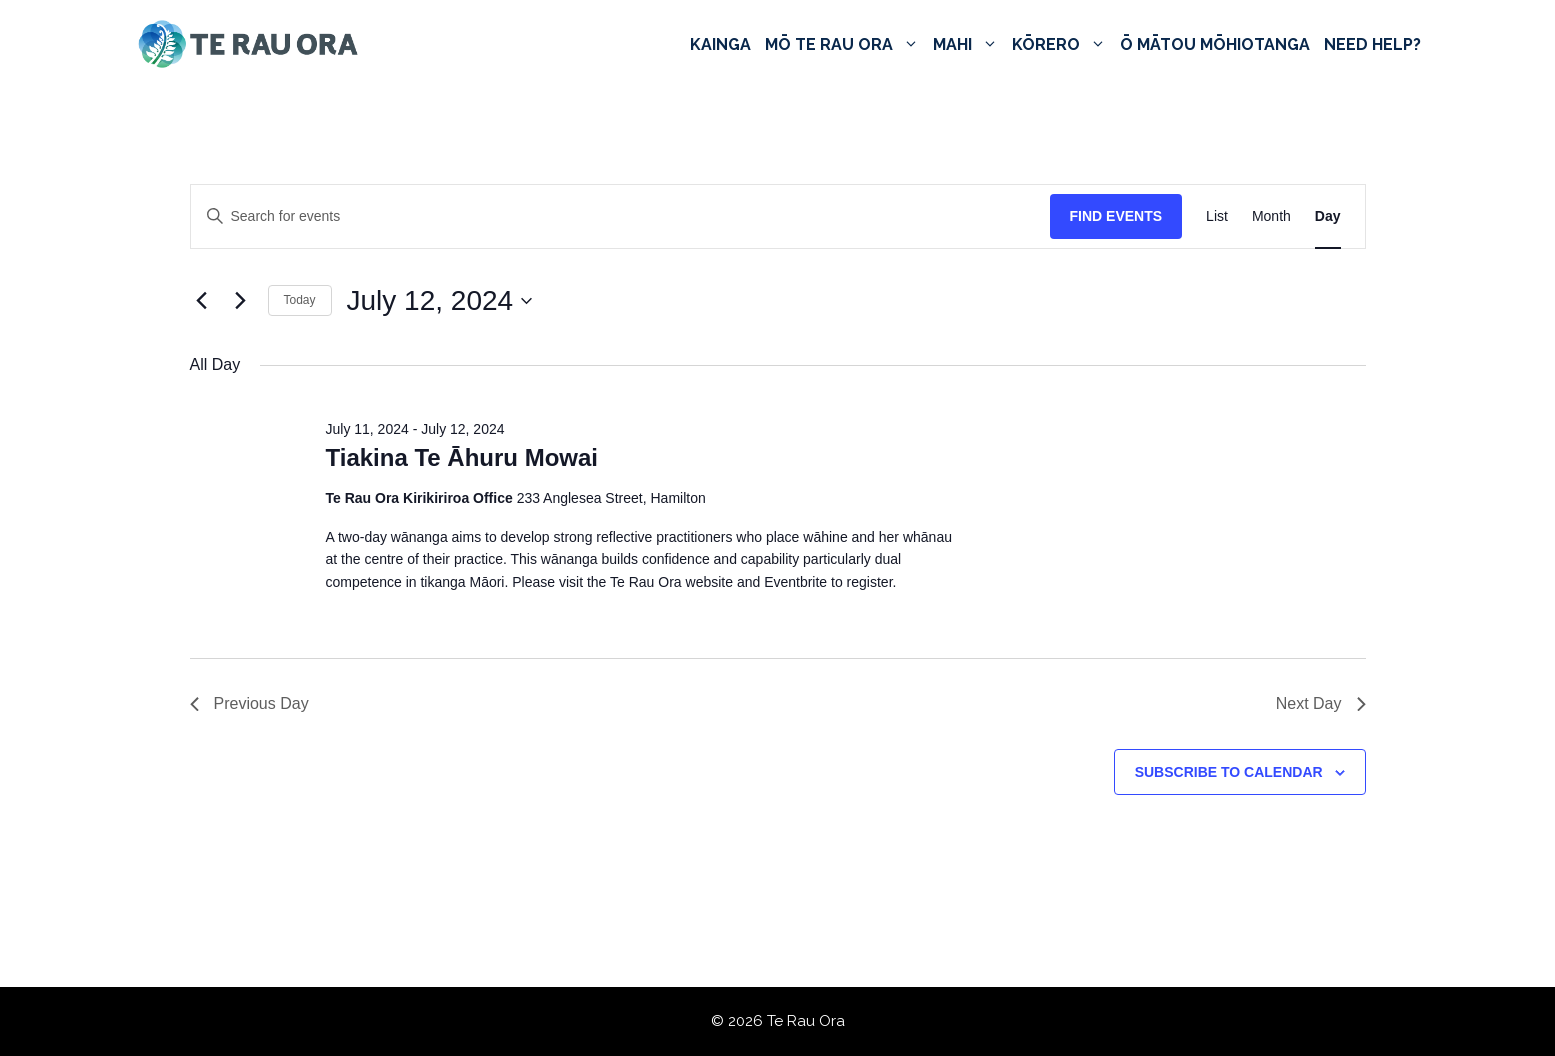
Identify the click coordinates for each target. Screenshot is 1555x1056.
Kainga (720, 44)
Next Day (1321, 703)
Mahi (969, 44)
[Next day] (241, 301)
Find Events (1116, 216)
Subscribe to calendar (1229, 772)
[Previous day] (202, 301)
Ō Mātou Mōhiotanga (1215, 44)
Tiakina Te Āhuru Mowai (461, 457)
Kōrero (1062, 44)
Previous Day (249, 703)
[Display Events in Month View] (1271, 216)
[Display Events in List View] (1217, 216)
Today (300, 300)
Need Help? (1372, 44)
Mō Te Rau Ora (845, 44)
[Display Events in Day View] (1328, 216)
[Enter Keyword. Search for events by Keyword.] (620, 216)
